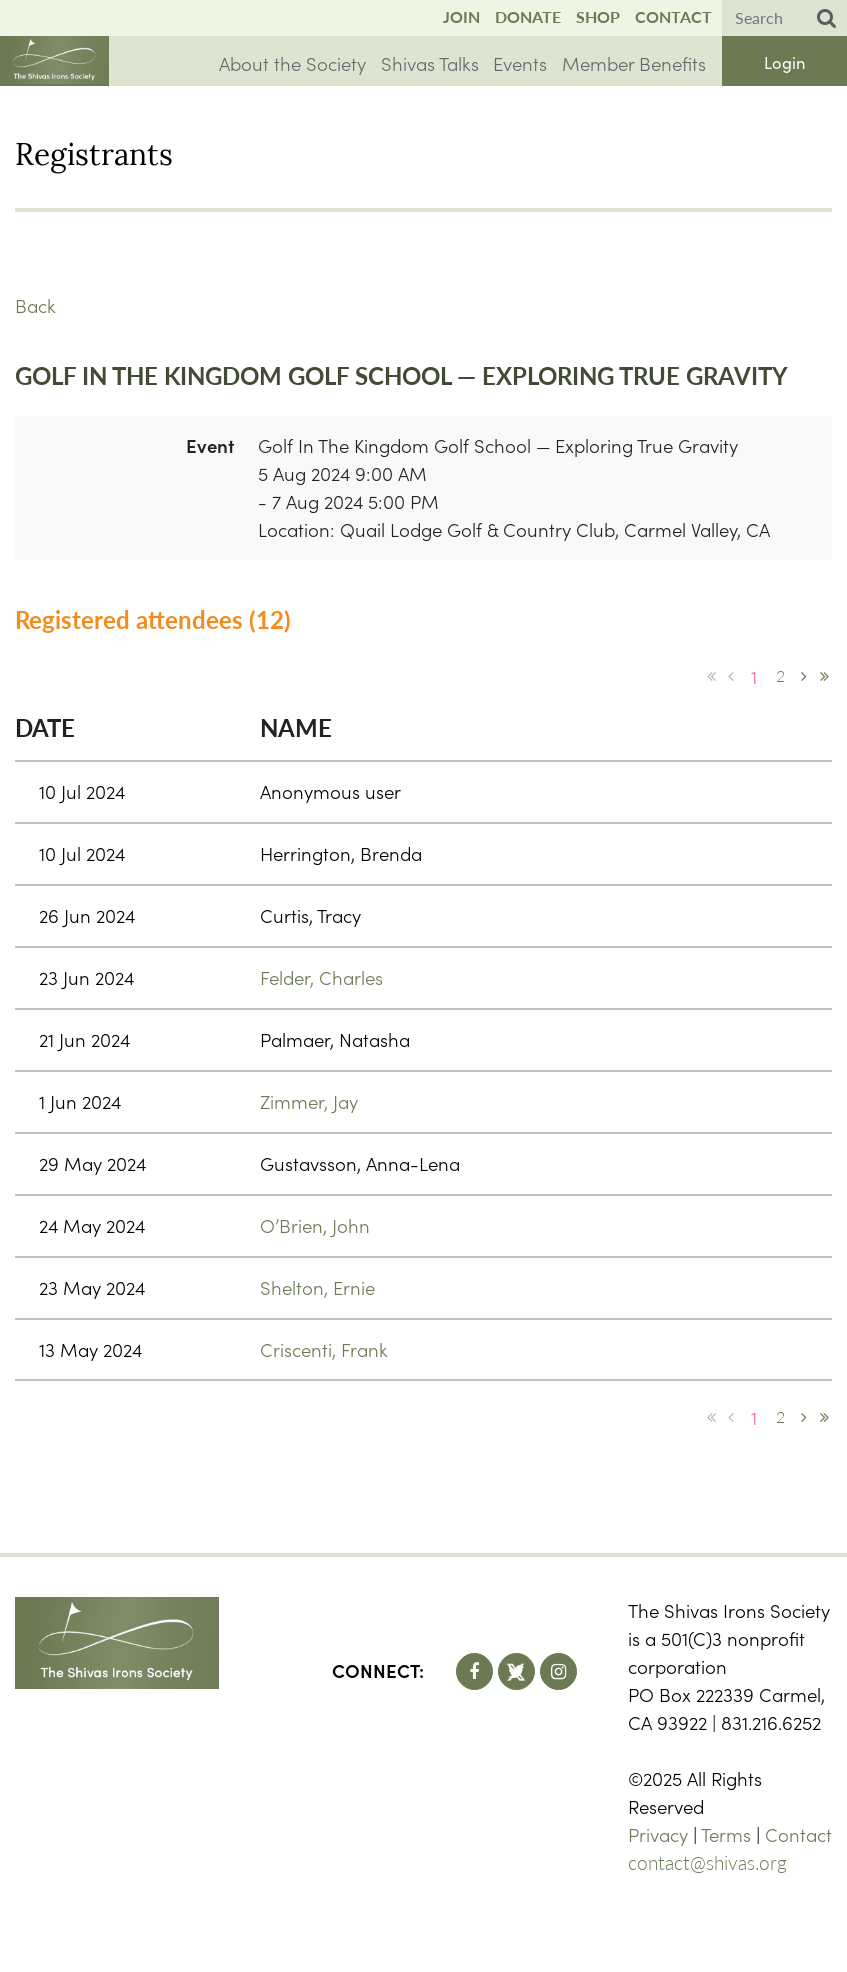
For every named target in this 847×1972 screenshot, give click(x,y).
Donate (528, 16)
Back (35, 305)
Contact (673, 16)
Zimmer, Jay (309, 1101)
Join (461, 16)
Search (827, 19)
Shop (598, 16)
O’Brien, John (315, 1225)
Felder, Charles (321, 977)
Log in (784, 61)
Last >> (824, 676)
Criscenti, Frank (324, 1349)
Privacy (658, 1834)
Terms (726, 1834)
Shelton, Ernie (317, 1287)
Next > (804, 676)
